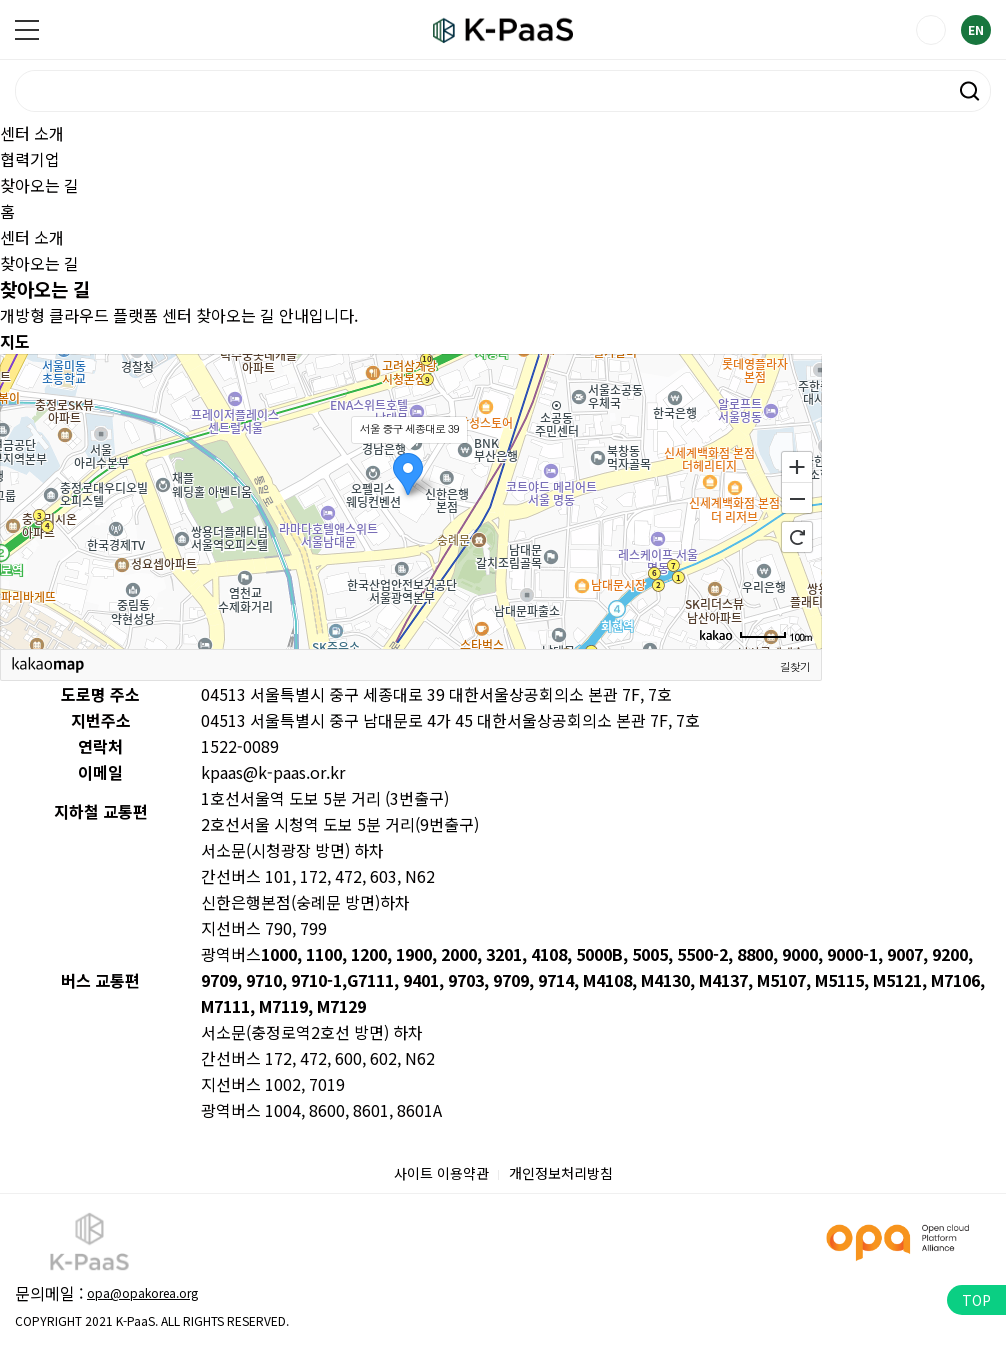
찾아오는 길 (39, 185)
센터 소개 (32, 133)
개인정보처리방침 (561, 1173)
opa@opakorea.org (142, 1292)
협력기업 (30, 159)
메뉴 (27, 30)
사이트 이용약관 (441, 1173)
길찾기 (795, 666)
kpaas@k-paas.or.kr (273, 772)
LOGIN (931, 30)
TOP (976, 1300)
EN (976, 29)
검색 (970, 91)
